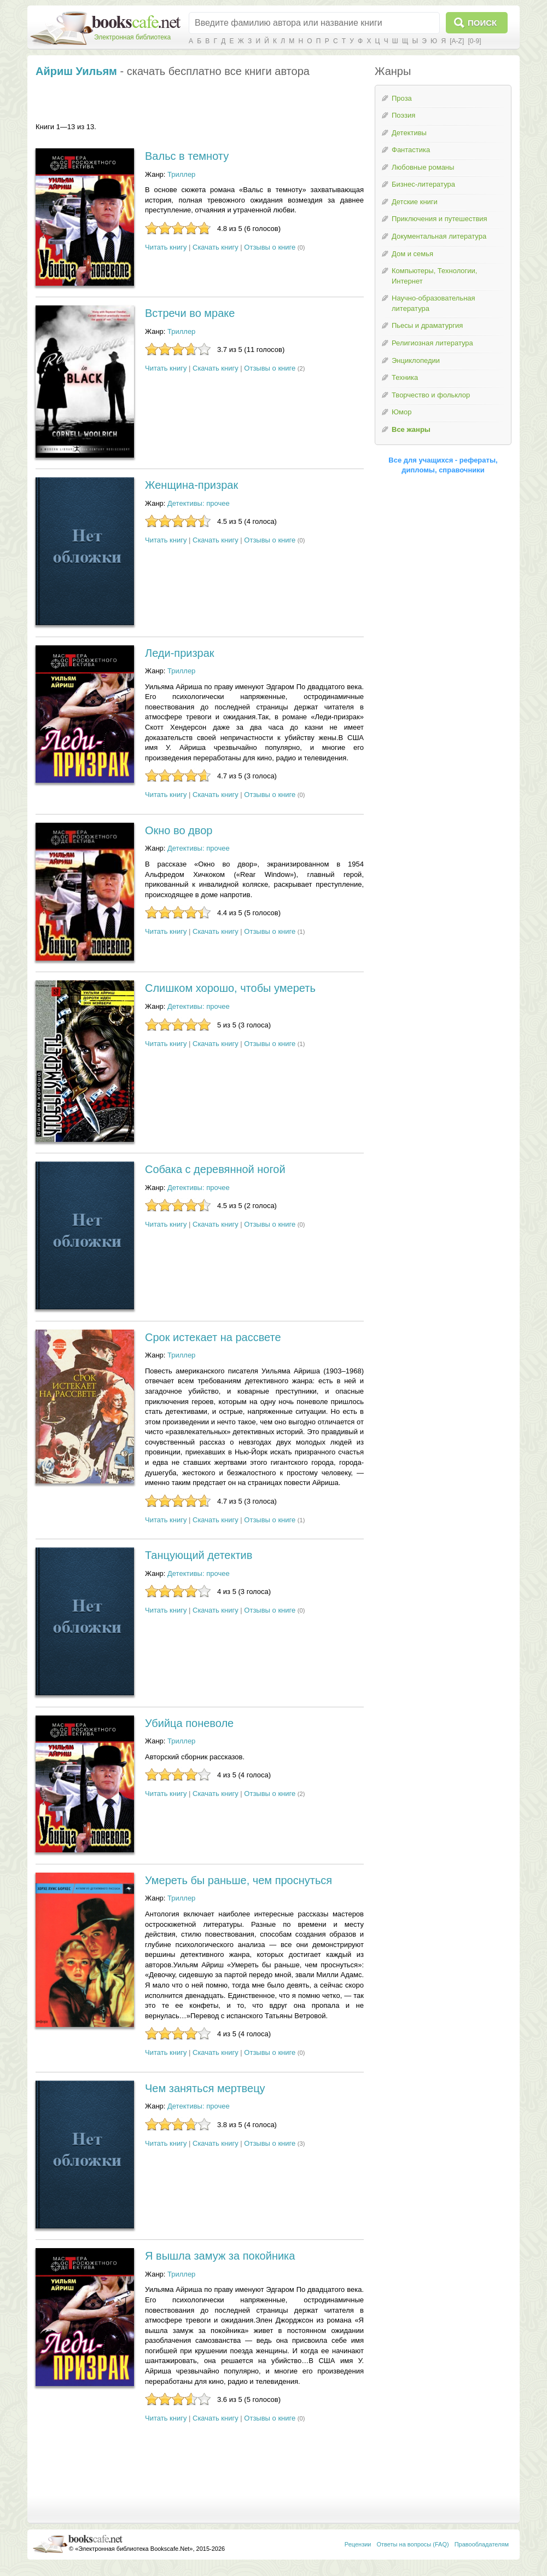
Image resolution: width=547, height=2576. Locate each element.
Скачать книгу (215, 247)
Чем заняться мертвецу (205, 2088)
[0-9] (474, 41)
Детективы (409, 133)
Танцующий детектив (198, 1555)
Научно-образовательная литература (433, 303)
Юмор (401, 412)
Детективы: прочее (198, 503)
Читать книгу (166, 247)
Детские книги (415, 202)
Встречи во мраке (190, 313)
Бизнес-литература (423, 184)
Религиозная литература (432, 343)
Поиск (482, 22)
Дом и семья (412, 254)
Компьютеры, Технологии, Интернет (434, 276)
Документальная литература (439, 236)
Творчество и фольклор (431, 395)
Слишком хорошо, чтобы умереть (230, 988)
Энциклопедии (416, 360)
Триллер (181, 174)
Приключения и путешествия (439, 219)
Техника (405, 377)
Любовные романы (423, 167)
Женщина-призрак (191, 485)
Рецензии (358, 2544)
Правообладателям (482, 2544)
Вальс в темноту (187, 156)
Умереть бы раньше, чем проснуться (238, 1880)
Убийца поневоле (189, 1723)
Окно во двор (178, 830)
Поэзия (403, 115)
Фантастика (411, 150)
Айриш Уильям (76, 71)
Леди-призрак (179, 653)
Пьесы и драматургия (427, 325)
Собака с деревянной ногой (215, 1169)
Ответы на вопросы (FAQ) (413, 2544)
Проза (402, 98)
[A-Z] (457, 41)
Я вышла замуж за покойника (220, 2256)
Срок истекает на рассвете (213, 1337)
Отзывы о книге (269, 247)
